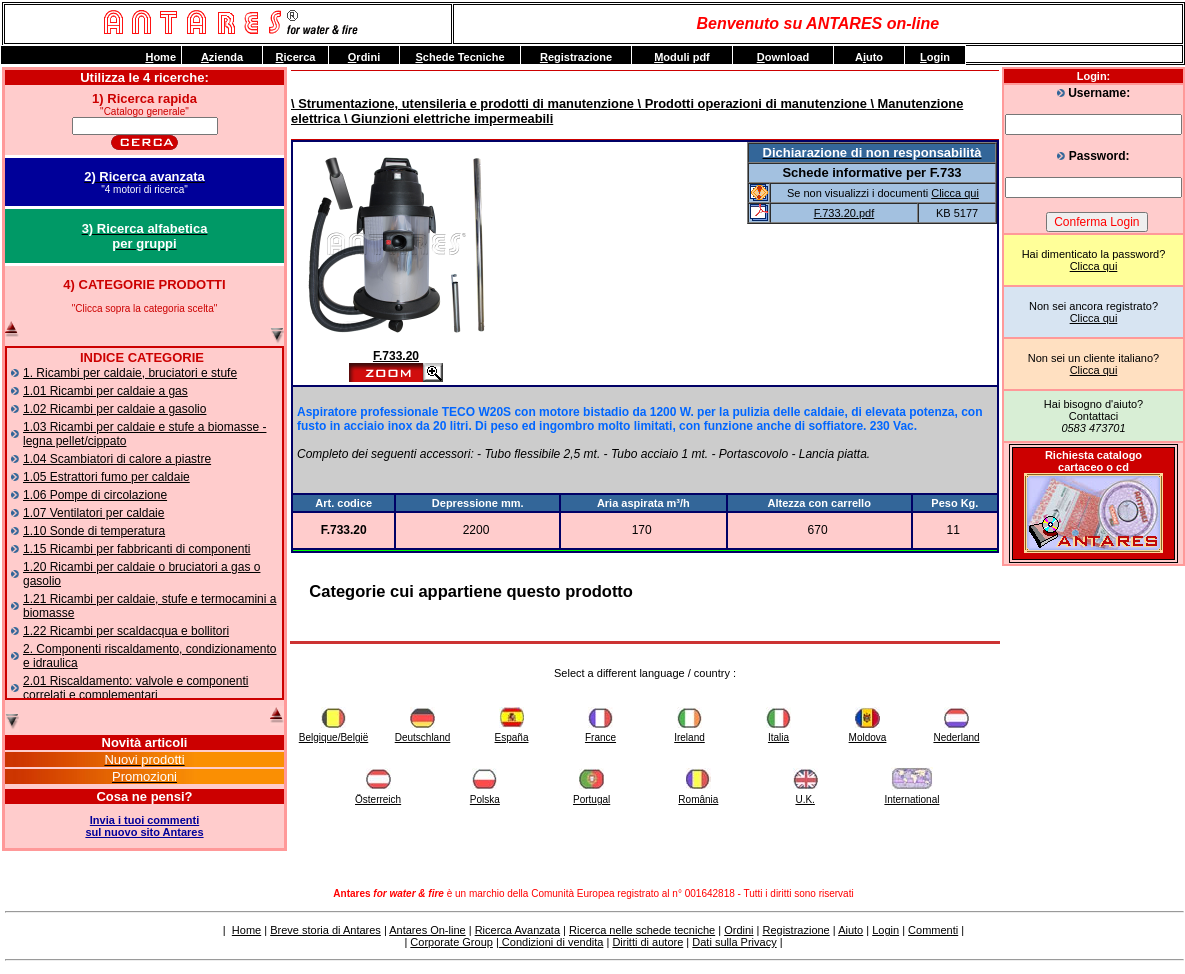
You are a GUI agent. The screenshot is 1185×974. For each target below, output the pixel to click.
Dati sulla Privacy (734, 942)
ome (160, 57)
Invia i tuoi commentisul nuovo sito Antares (144, 826)
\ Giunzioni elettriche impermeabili (446, 118)
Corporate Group (451, 942)
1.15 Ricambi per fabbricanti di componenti (136, 549)
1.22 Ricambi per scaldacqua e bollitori (126, 631)
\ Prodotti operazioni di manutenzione (750, 103)
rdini (364, 57)
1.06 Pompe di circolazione (95, 495)
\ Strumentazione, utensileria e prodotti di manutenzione (462, 103)
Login (885, 930)
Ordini (738, 930)
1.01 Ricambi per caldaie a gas (105, 391)
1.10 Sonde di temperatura (94, 531)
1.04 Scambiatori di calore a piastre (117, 459)
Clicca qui (1094, 266)
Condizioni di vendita (551, 942)
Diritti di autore (647, 942)
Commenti (933, 930)
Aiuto (850, 930)
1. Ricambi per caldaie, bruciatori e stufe (130, 373)
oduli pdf (682, 57)
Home (246, 930)
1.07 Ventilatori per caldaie (93, 513)
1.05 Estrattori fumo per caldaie (106, 477)
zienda (222, 57)
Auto (869, 57)
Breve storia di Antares (325, 930)
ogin (935, 57)
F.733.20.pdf (844, 213)
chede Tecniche (459, 57)
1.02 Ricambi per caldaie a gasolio (114, 409)
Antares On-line (427, 930)
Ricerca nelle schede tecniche (642, 930)
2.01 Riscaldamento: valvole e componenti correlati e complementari (135, 688)
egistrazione (576, 57)
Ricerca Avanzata (517, 930)
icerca (296, 57)
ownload (783, 57)
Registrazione (795, 930)
